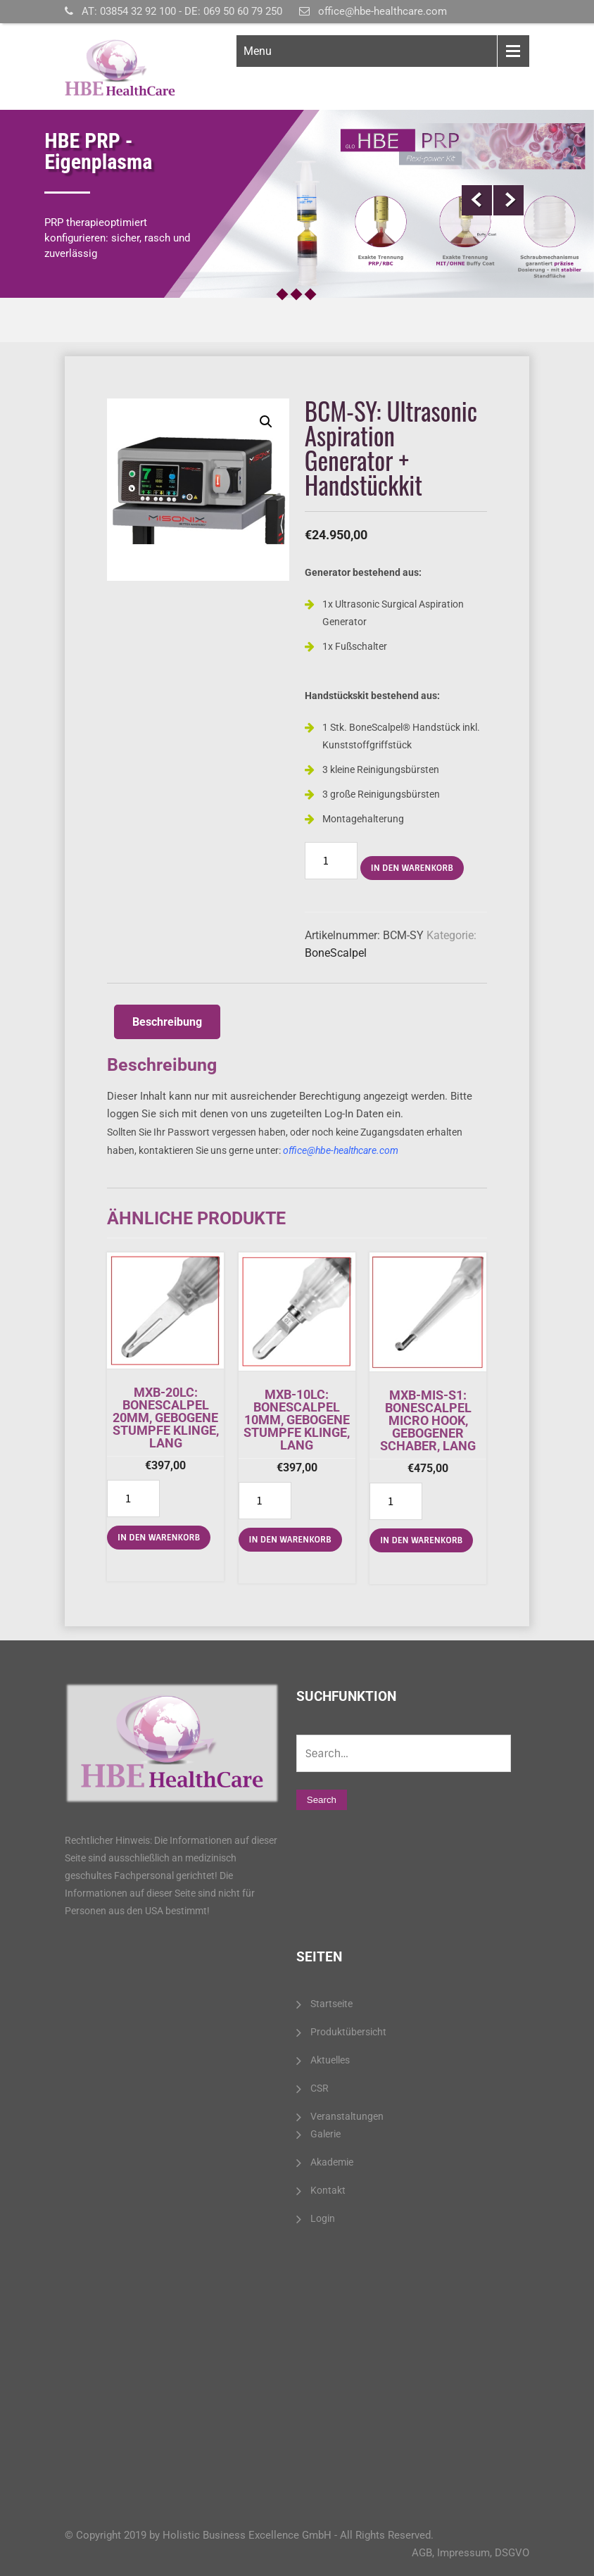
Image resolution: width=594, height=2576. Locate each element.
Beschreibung (167, 1022)
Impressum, (464, 2552)
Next (508, 200)
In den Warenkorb (412, 868)
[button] (266, 421)
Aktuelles (330, 2060)
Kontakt (328, 2190)
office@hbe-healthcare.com (382, 11)
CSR (319, 2088)
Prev (477, 200)
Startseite (331, 2003)
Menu (258, 51)
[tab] (167, 1022)
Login (322, 2218)
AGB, (423, 2552)
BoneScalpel (336, 953)
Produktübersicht (348, 2031)
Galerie (325, 2134)
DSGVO (512, 2552)
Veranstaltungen (347, 2116)
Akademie (331, 2162)
